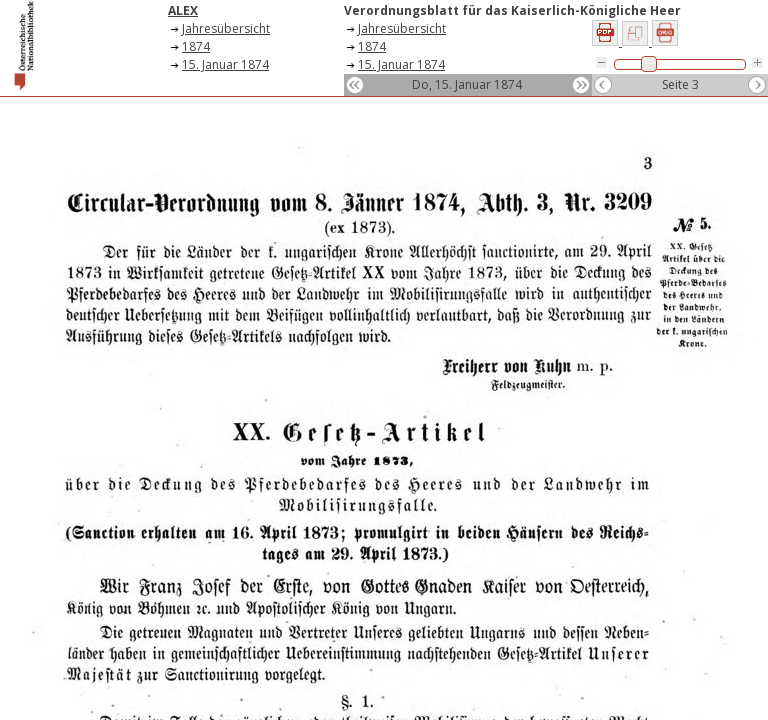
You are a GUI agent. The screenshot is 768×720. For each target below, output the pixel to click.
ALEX (183, 10)
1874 (196, 46)
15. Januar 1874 (225, 64)
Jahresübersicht (226, 28)
